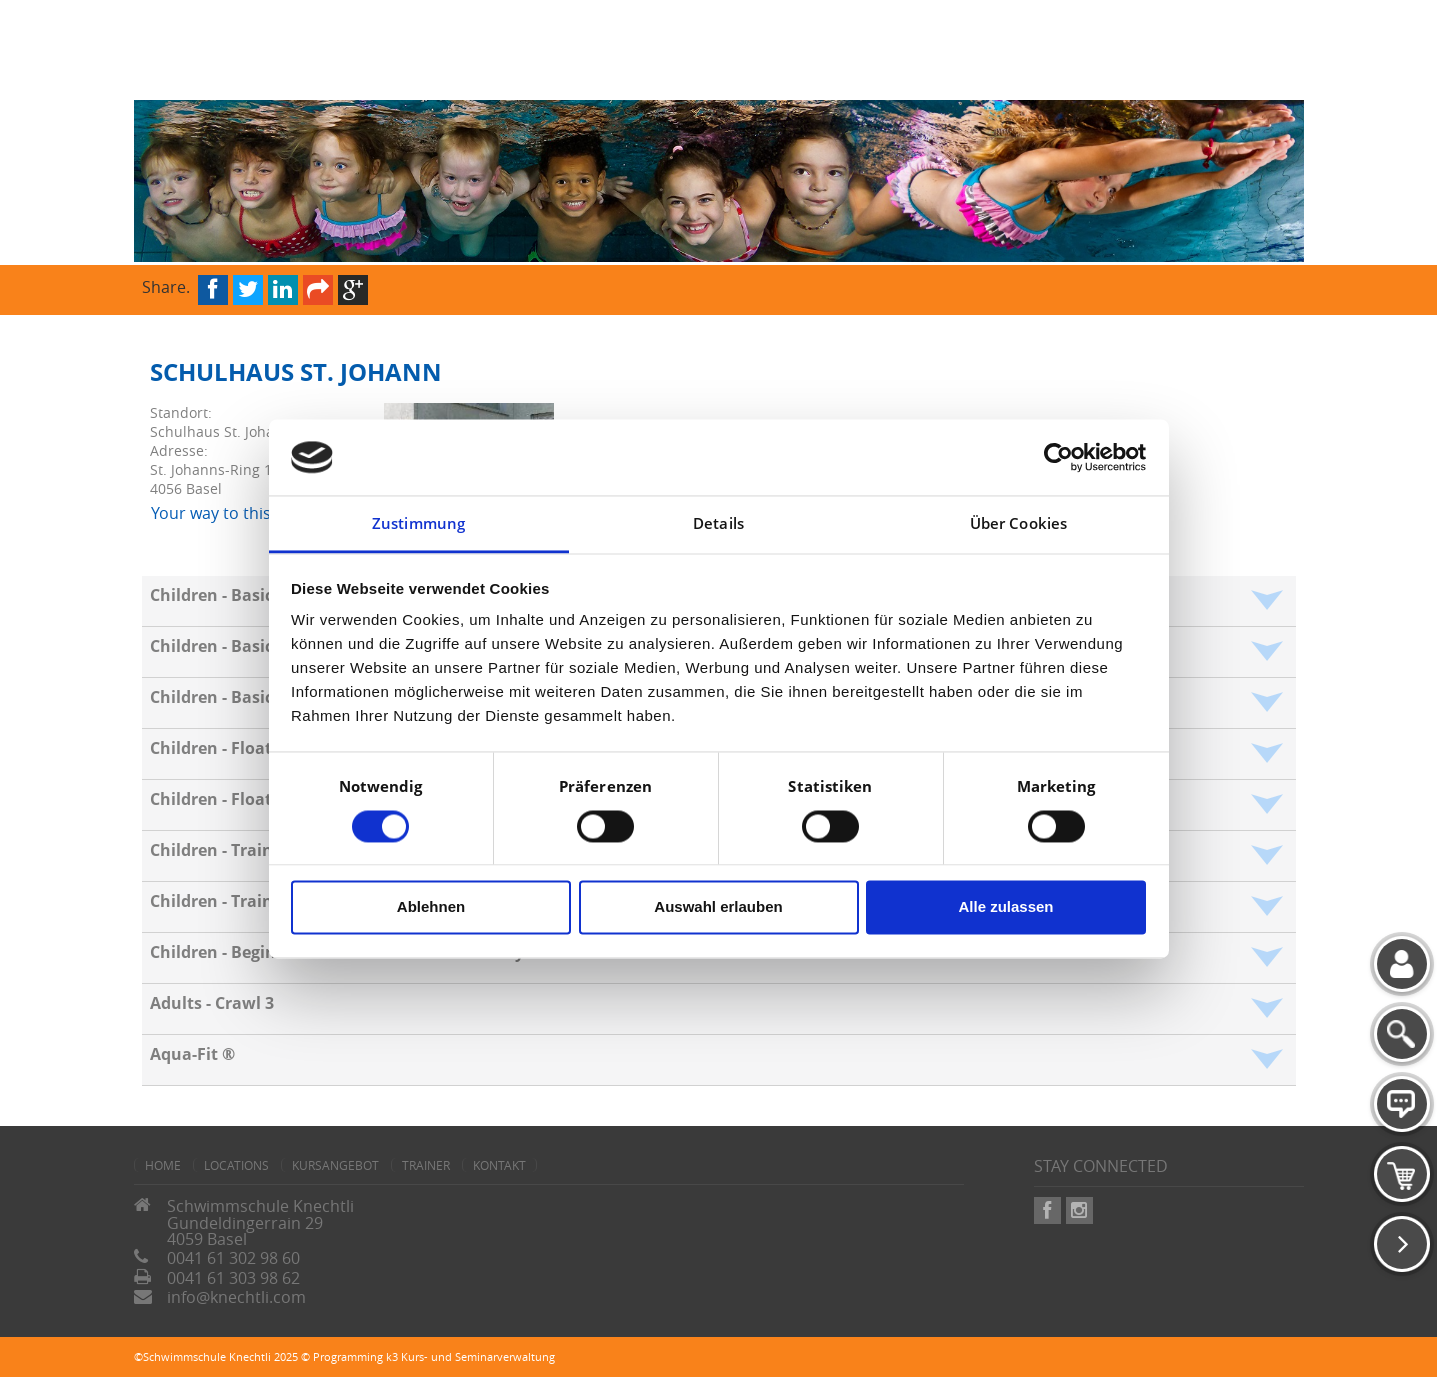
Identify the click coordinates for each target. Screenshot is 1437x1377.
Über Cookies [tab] (1018, 524)
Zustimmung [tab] (418, 524)
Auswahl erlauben (718, 907)
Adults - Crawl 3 (212, 1003)
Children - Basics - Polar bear (263, 697)
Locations (236, 1165)
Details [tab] (718, 524)
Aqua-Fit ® (192, 1054)
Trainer (426, 1165)
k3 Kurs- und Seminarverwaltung (470, 1356)
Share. (166, 285)
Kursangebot (335, 1165)
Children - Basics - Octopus (255, 595)
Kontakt (499, 1165)
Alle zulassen (1005, 907)
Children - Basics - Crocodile (259, 646)
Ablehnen (431, 907)
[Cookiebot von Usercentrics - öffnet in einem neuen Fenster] (1058, 457)
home (163, 1165)
